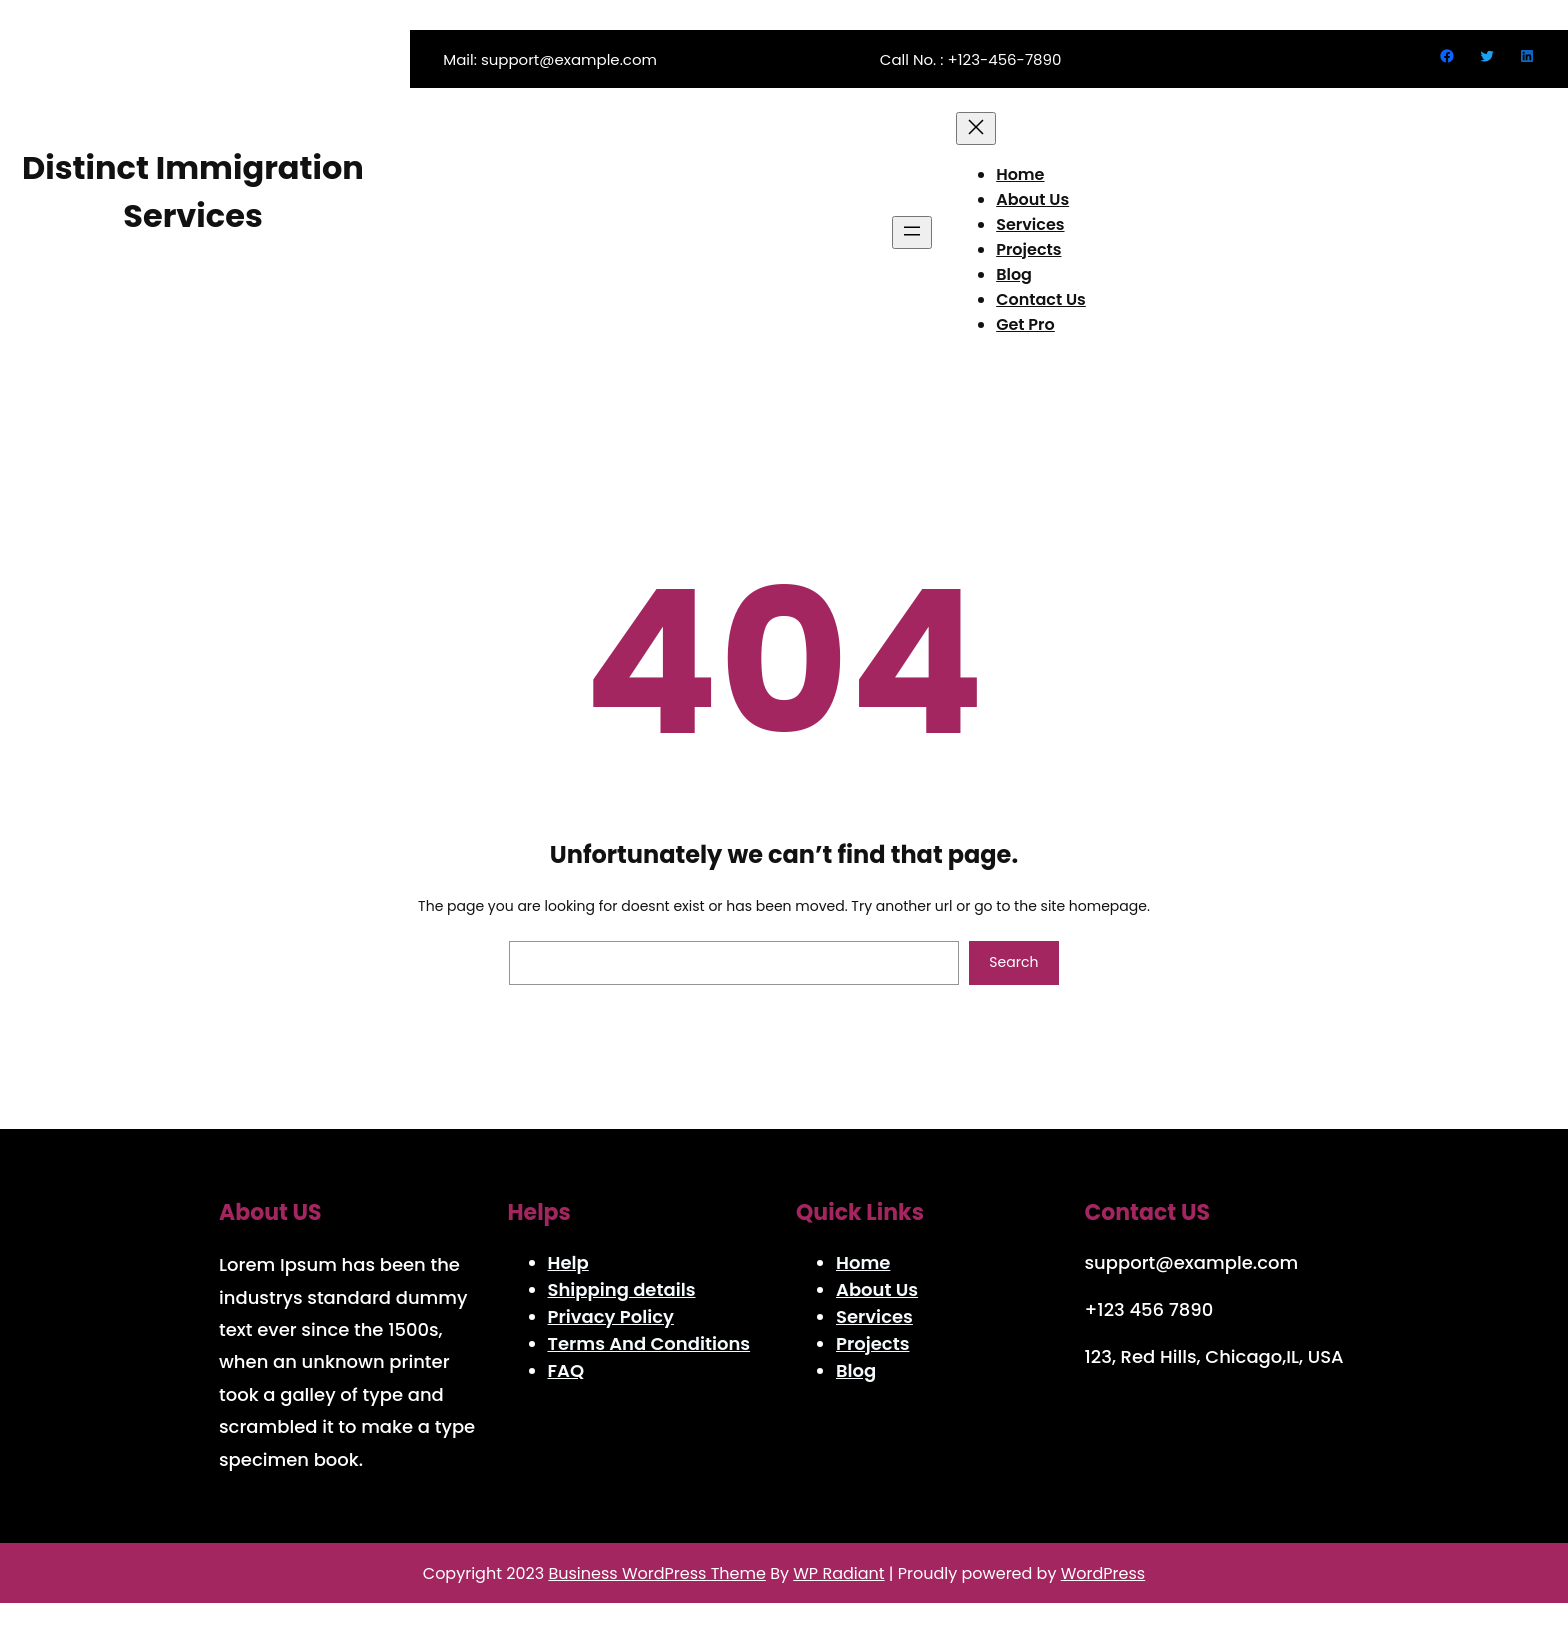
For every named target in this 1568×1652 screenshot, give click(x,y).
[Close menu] (976, 128)
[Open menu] (912, 232)
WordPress (1103, 1573)
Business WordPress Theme (656, 1573)
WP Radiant (838, 1573)
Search (1013, 962)
